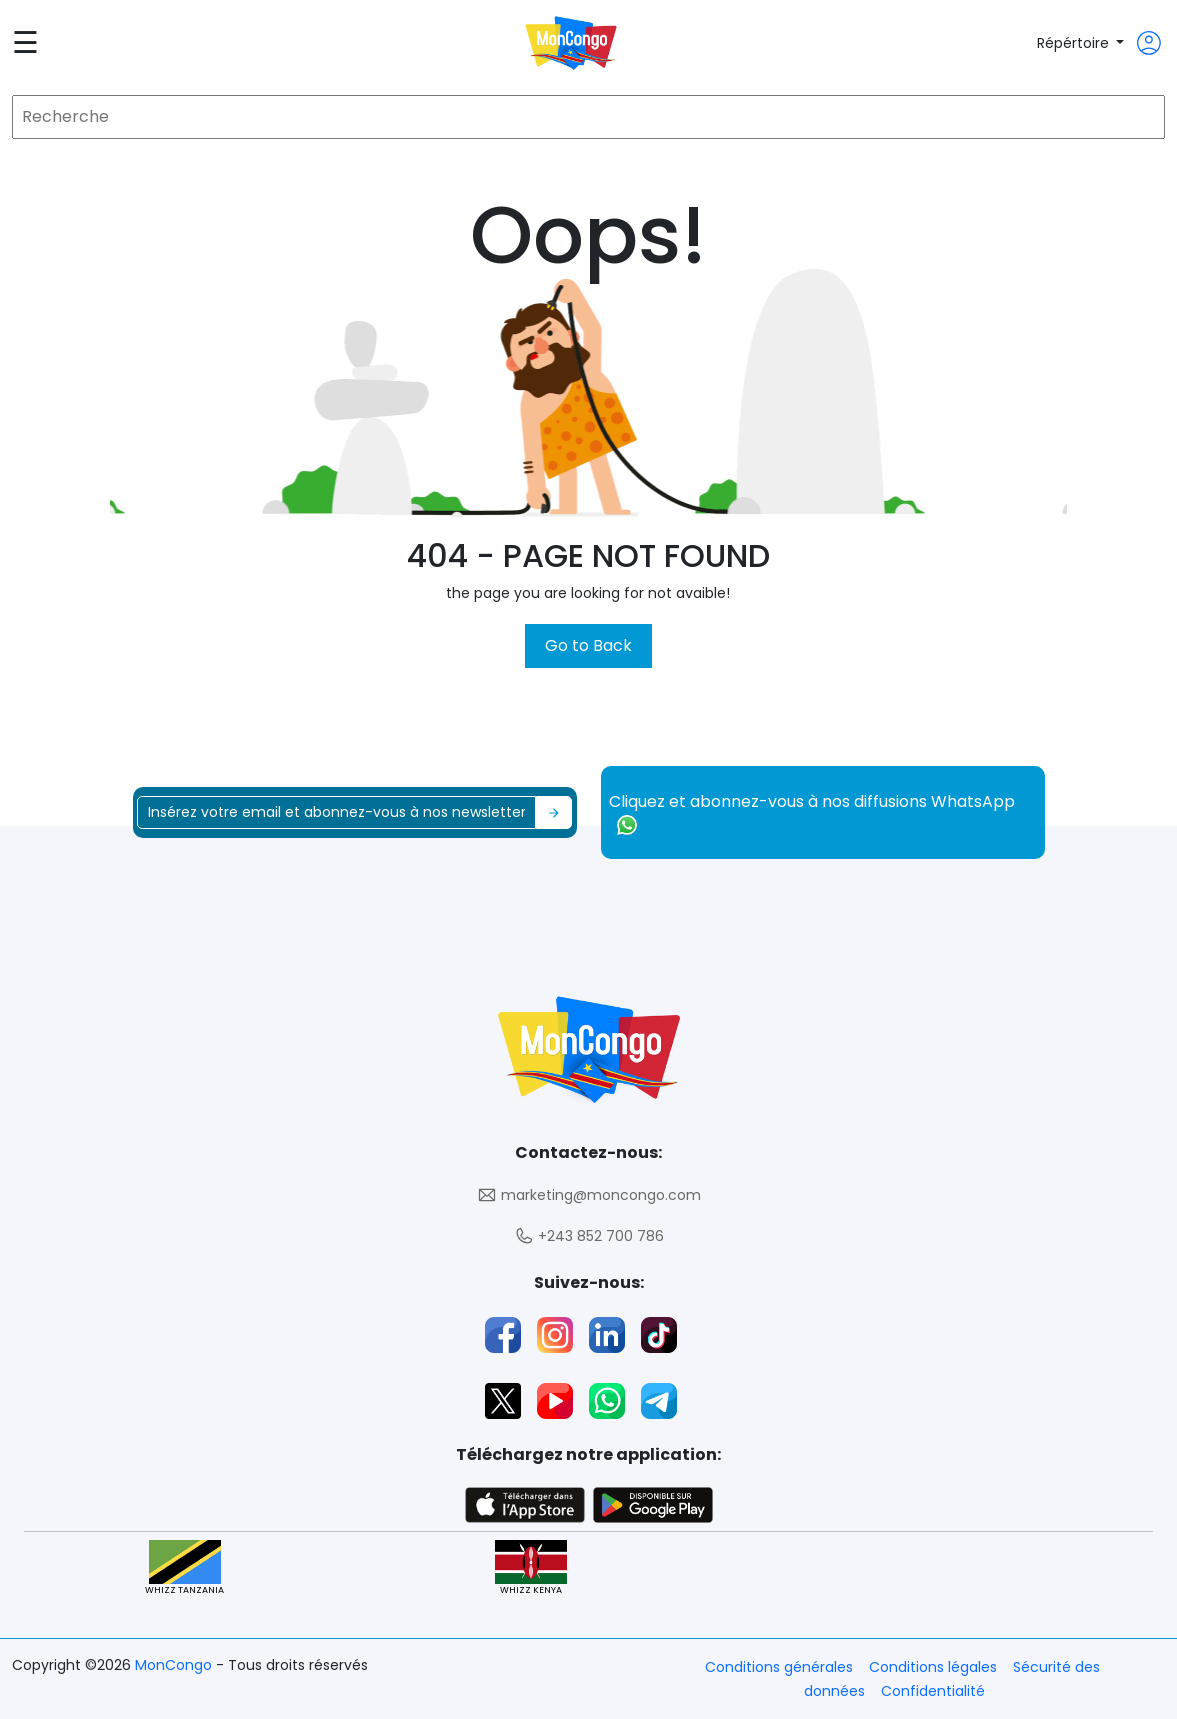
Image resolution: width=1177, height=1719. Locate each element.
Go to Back (588, 645)
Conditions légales (933, 1667)
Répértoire (1075, 43)
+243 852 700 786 (589, 1236)
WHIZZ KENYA (531, 1568)
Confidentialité (933, 1691)
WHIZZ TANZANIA (184, 1568)
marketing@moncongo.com (589, 1195)
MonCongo (175, 1665)
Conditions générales (779, 1667)
